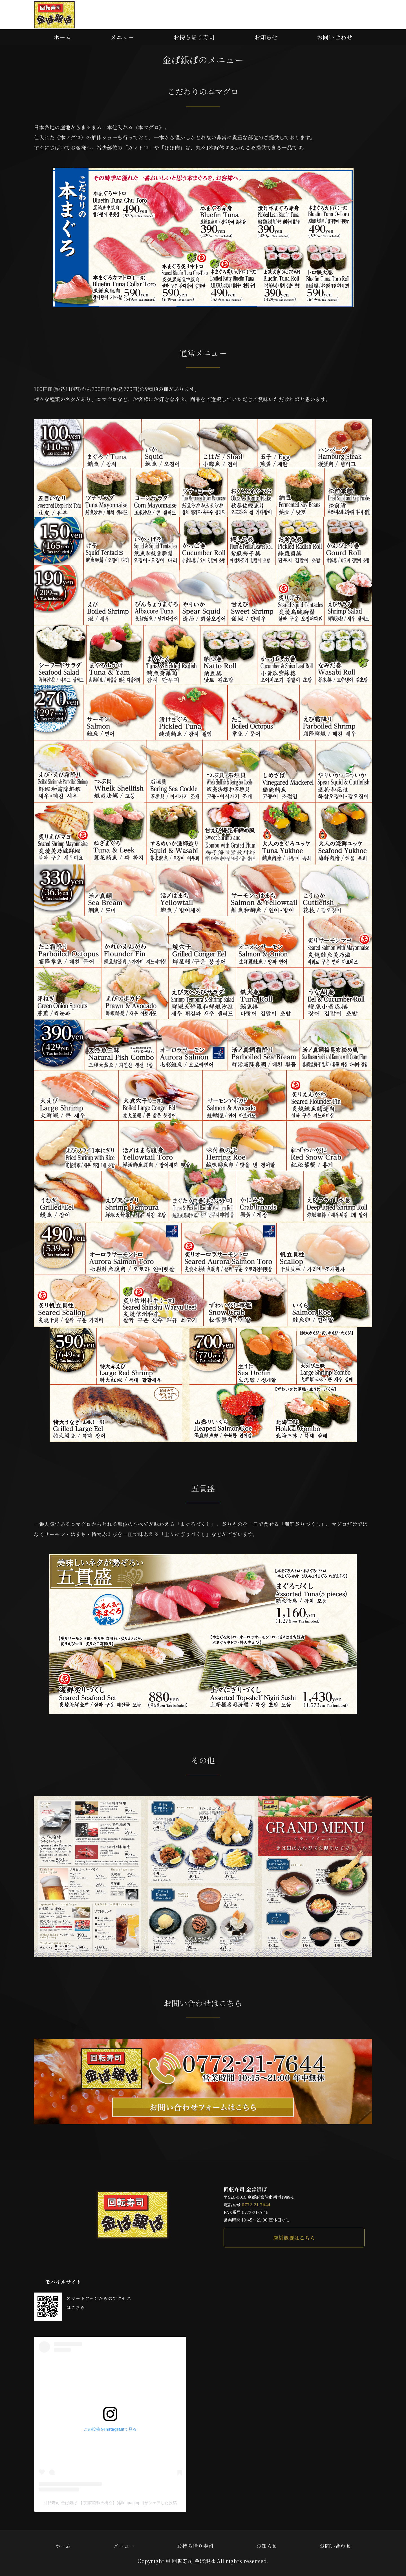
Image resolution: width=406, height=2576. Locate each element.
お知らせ (266, 37)
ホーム (62, 37)
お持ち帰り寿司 (194, 37)
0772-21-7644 (256, 2204)
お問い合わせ (334, 37)
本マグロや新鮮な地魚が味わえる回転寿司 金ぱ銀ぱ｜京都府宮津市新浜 (54, 14)
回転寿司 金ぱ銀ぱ (193, 2560)
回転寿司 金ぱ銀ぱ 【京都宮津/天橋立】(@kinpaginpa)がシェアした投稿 (110, 2502)
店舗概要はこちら (294, 2237)
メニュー (122, 37)
